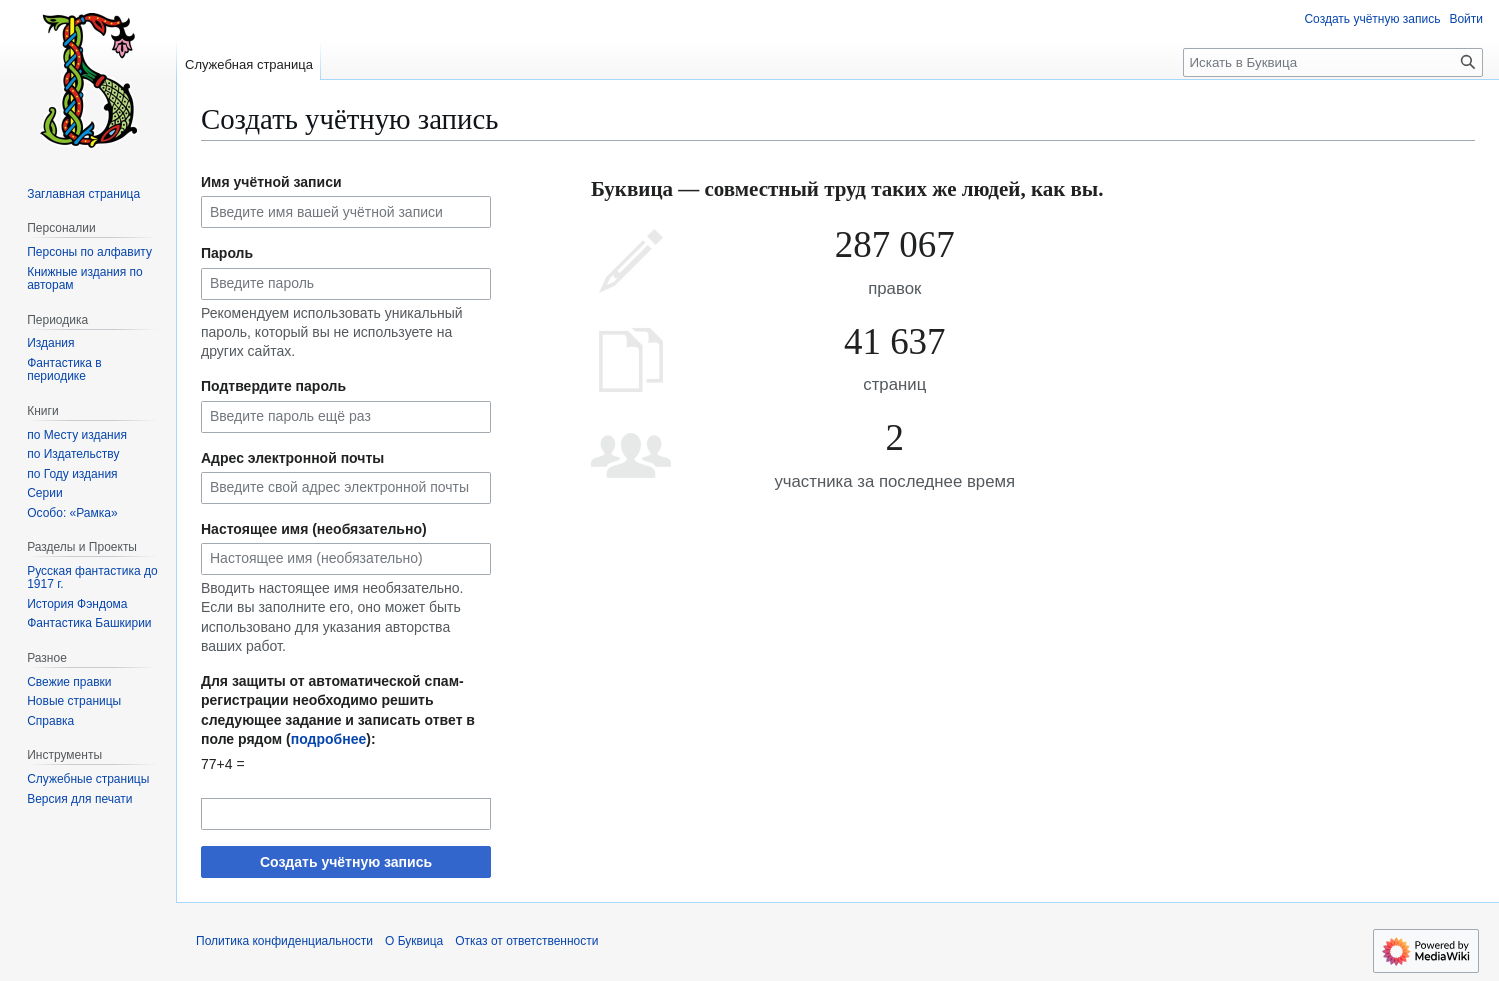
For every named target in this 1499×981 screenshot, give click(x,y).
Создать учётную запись (346, 862)
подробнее (329, 739)
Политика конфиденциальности (284, 941)
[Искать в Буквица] (1333, 62)
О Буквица (414, 941)
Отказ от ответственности (526, 941)
